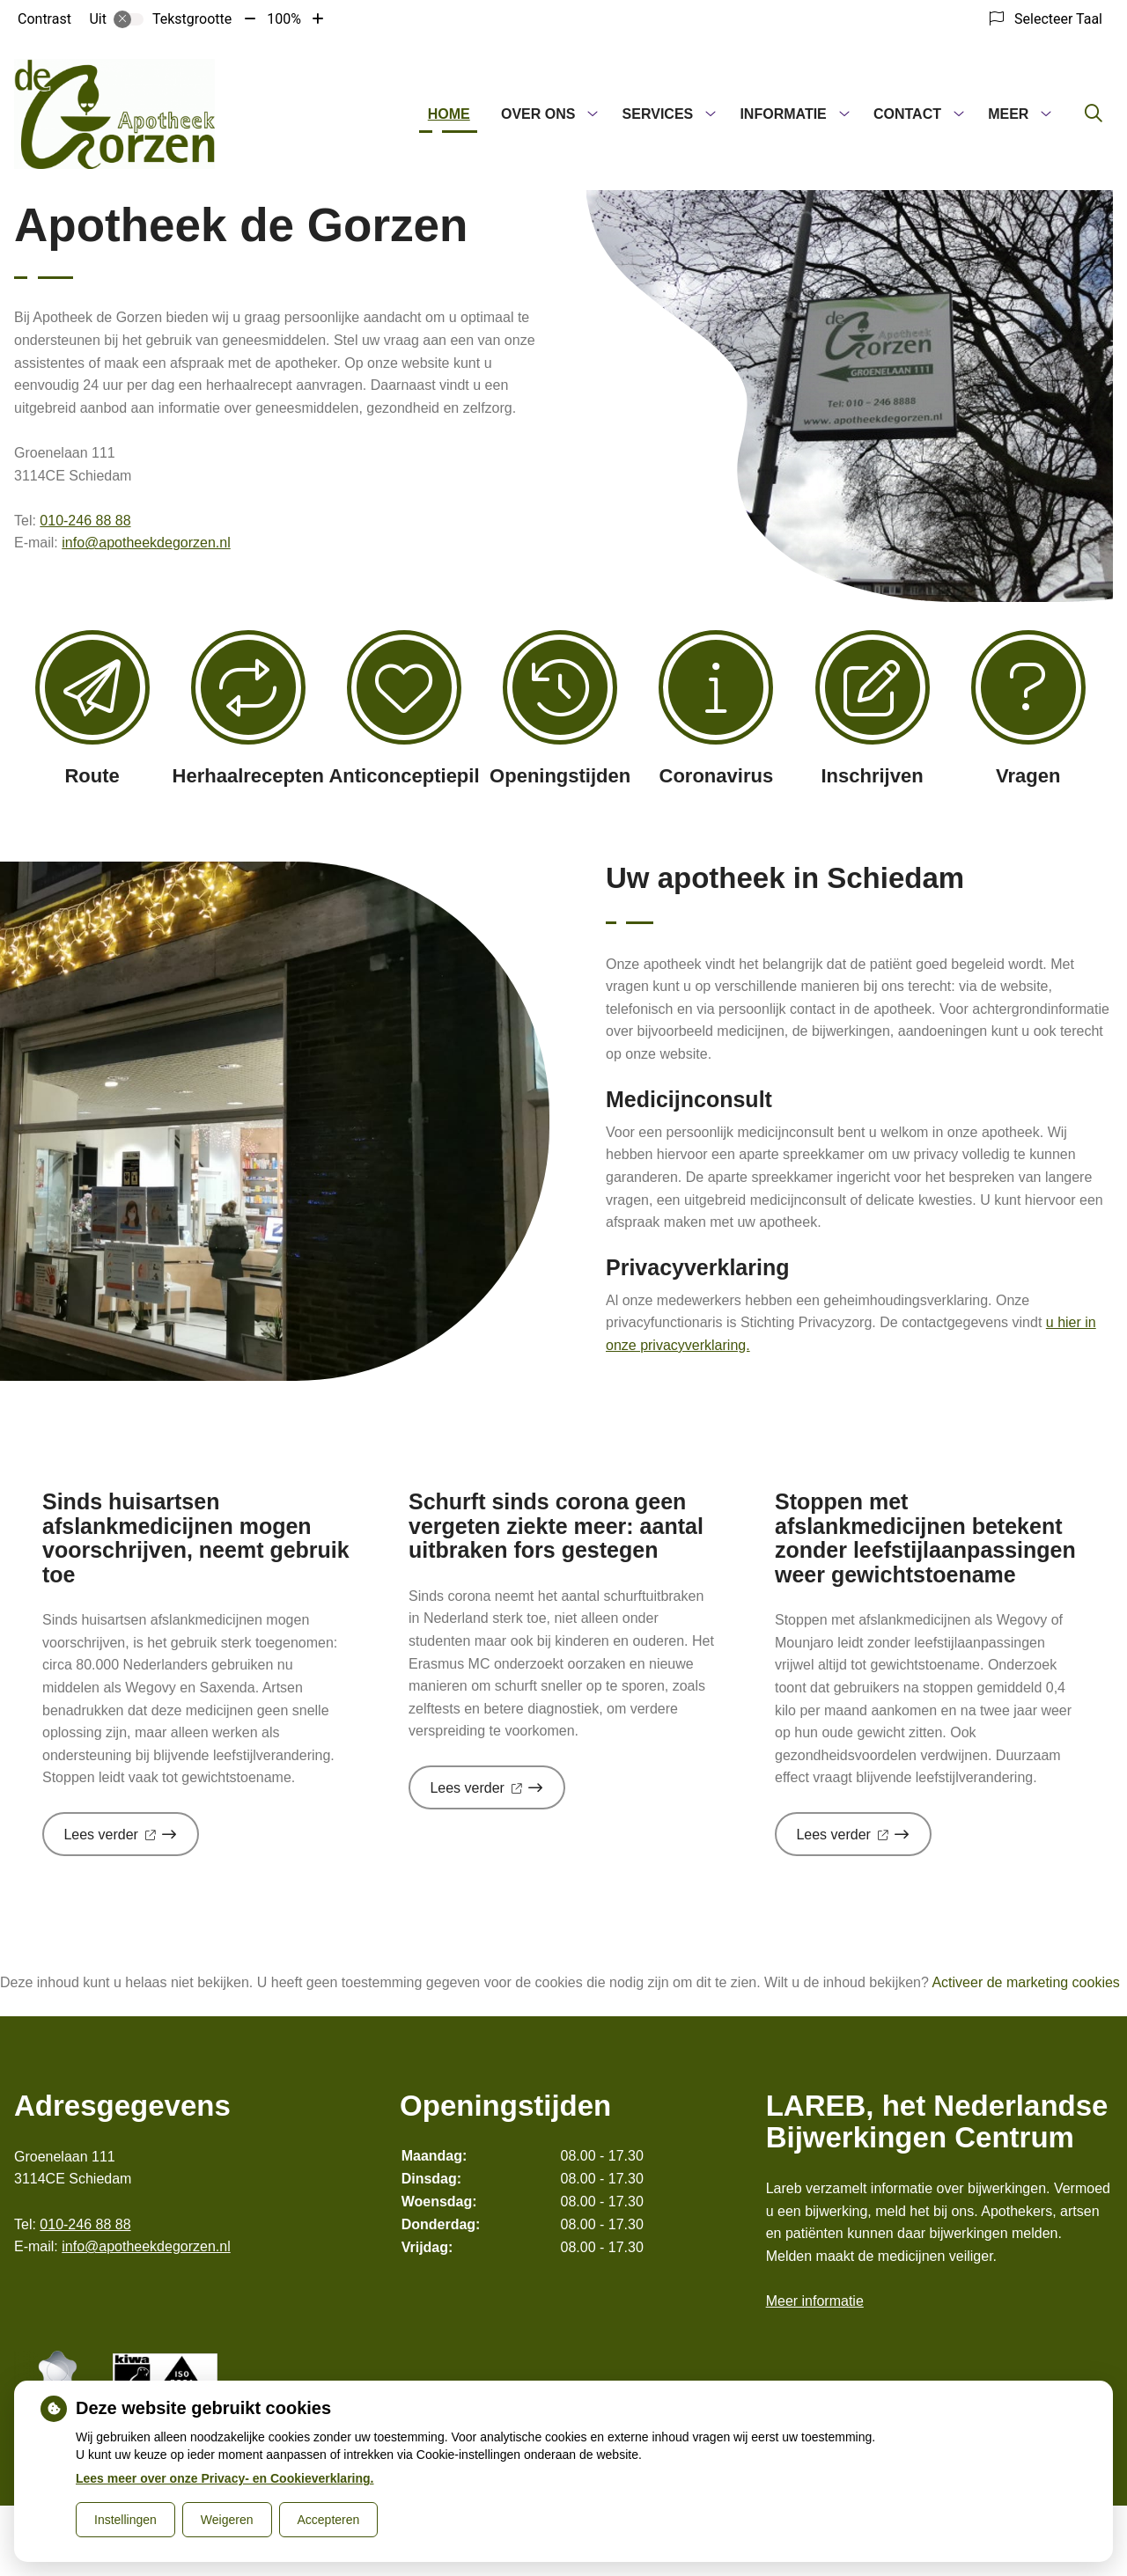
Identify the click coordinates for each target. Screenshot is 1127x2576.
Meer (1008, 113)
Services (658, 113)
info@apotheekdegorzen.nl (146, 542)
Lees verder (131, 1840)
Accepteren (329, 2520)
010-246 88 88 (85, 520)
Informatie (783, 113)
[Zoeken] (1093, 114)
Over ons (538, 113)
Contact (907, 113)
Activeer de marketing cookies (1025, 1982)
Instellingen (125, 2520)
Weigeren (227, 2520)
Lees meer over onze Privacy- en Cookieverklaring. (225, 2478)
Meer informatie (815, 2300)
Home (449, 113)
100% (284, 19)
